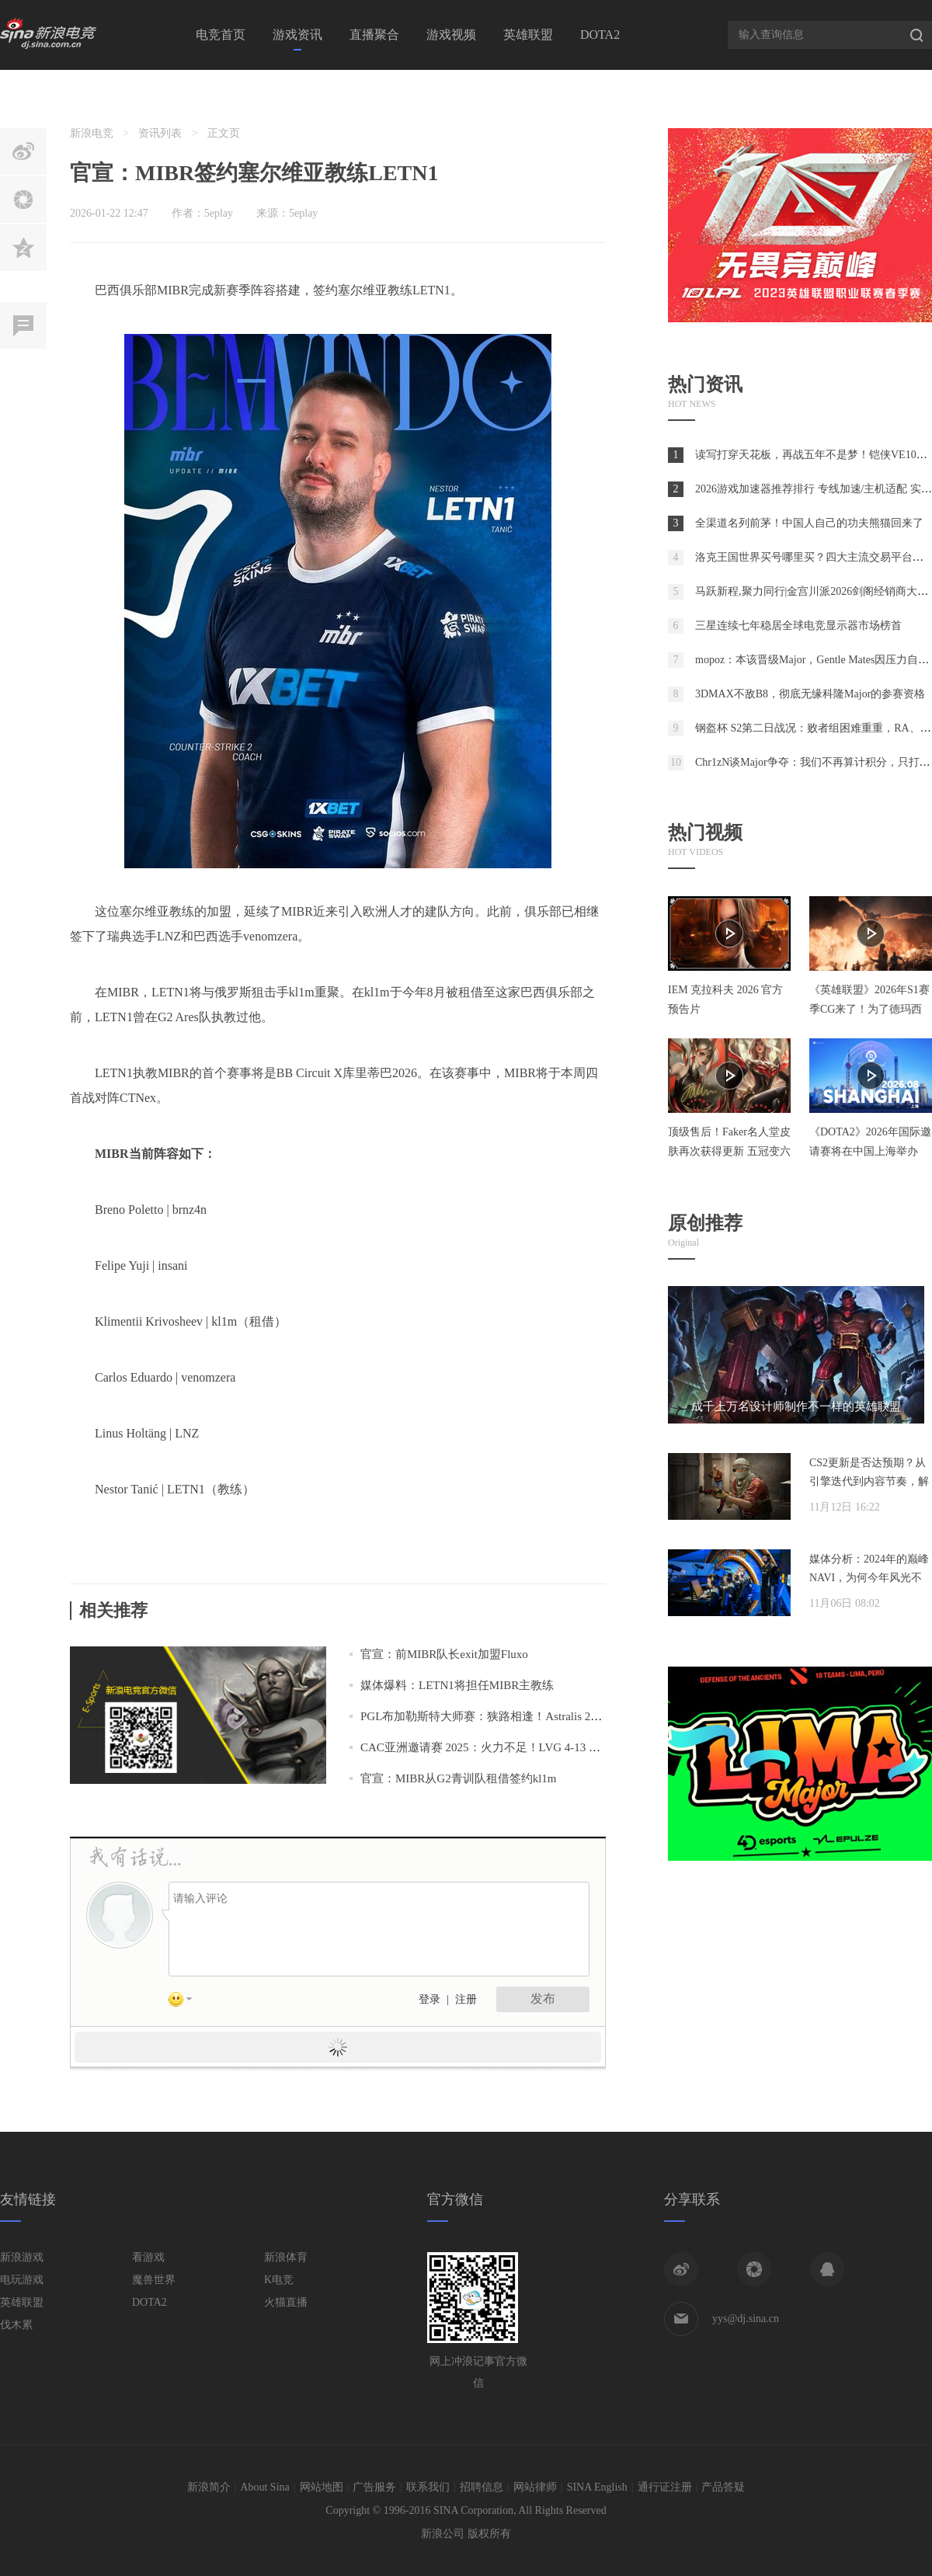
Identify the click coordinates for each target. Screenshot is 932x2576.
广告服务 (374, 2487)
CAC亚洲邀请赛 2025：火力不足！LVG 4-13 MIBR (489, 1747)
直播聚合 (374, 34)
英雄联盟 (528, 34)
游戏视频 (451, 34)
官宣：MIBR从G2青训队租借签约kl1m (458, 1778)
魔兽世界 (154, 2280)
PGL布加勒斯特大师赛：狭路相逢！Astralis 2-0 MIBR (496, 1716)
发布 (542, 1998)
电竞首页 (220, 34)
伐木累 (16, 2325)
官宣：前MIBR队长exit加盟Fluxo (444, 1654)
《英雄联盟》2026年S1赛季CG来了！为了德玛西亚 (869, 1009)
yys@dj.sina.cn (745, 2318)
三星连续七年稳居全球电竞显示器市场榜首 (798, 625)
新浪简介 (209, 2487)
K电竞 (279, 2280)
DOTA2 (600, 34)
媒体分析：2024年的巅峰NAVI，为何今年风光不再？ (869, 1577)
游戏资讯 (297, 34)
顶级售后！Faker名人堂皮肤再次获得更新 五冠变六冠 (729, 1151)
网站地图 (321, 2487)
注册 (466, 1999)
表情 (186, 2002)
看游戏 (148, 2257)
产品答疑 (723, 2487)
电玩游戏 (21, 2280)
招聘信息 (481, 2487)
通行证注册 (665, 2487)
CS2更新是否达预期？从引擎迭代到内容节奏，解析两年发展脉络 (869, 1481)
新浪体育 (286, 2257)
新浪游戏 (21, 2257)
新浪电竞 (91, 133)
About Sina (264, 2487)
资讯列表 (160, 133)
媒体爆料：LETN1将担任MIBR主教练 (457, 1685)
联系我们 (428, 2487)
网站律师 (535, 2487)
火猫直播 (286, 2302)
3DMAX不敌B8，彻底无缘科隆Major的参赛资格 (810, 694)
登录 (429, 1999)
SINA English (597, 2487)
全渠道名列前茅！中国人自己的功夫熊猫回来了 (809, 523)
